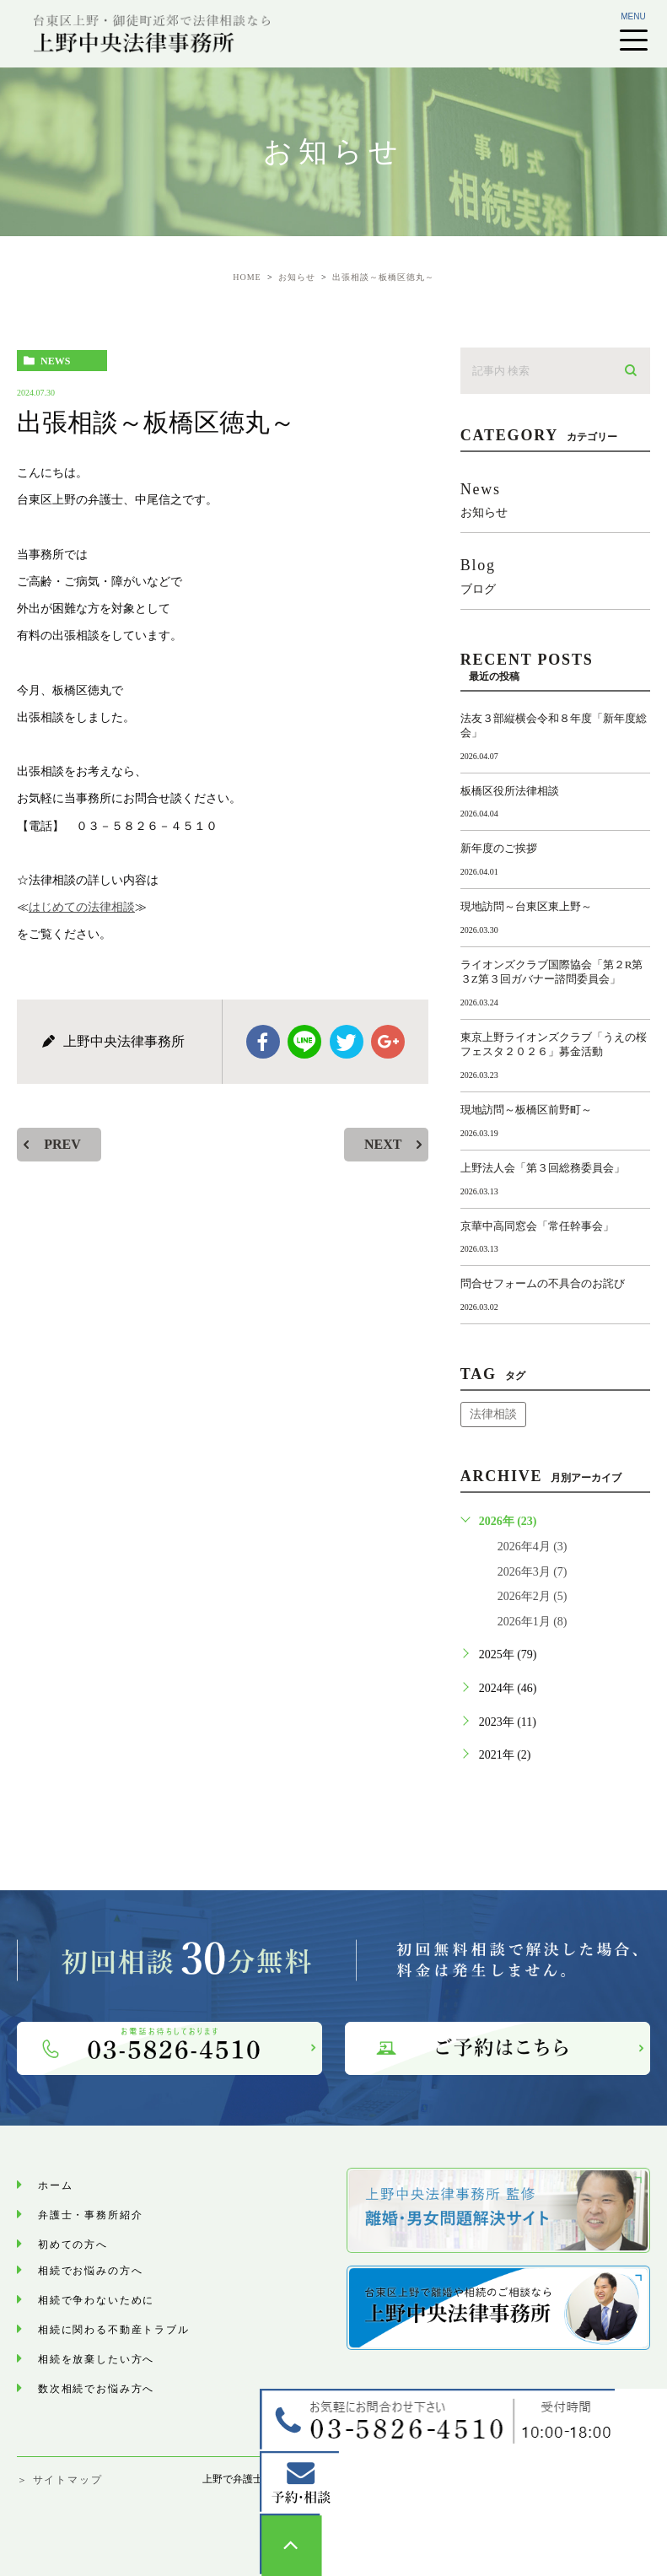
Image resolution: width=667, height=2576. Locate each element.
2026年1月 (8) (532, 1621)
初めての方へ (87, 2243)
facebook (263, 1042)
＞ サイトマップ (59, 2480)
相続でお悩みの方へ (112, 2269)
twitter (346, 1042)
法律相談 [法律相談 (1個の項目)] (493, 1414)
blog (555, 576)
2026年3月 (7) (532, 1572)
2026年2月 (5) (532, 1596)
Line (304, 1042)
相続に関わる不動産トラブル (145, 2328)
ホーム (63, 2184)
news (55, 361)
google (388, 1042)
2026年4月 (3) (532, 1546)
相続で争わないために (120, 2299)
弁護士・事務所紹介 (112, 2214)
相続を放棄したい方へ (120, 2358)
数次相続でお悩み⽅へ (120, 2387)
